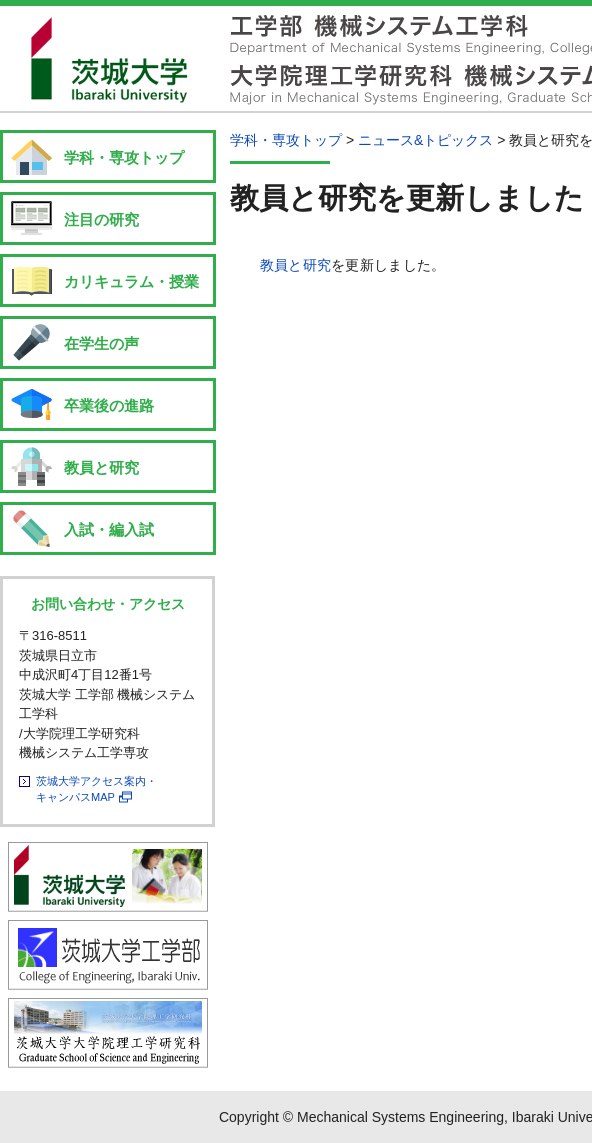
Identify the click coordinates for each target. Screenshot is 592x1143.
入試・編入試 (109, 529)
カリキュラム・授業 (131, 281)
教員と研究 (295, 265)
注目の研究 (101, 219)
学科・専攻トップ (124, 157)
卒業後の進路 (109, 405)
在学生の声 (101, 343)
